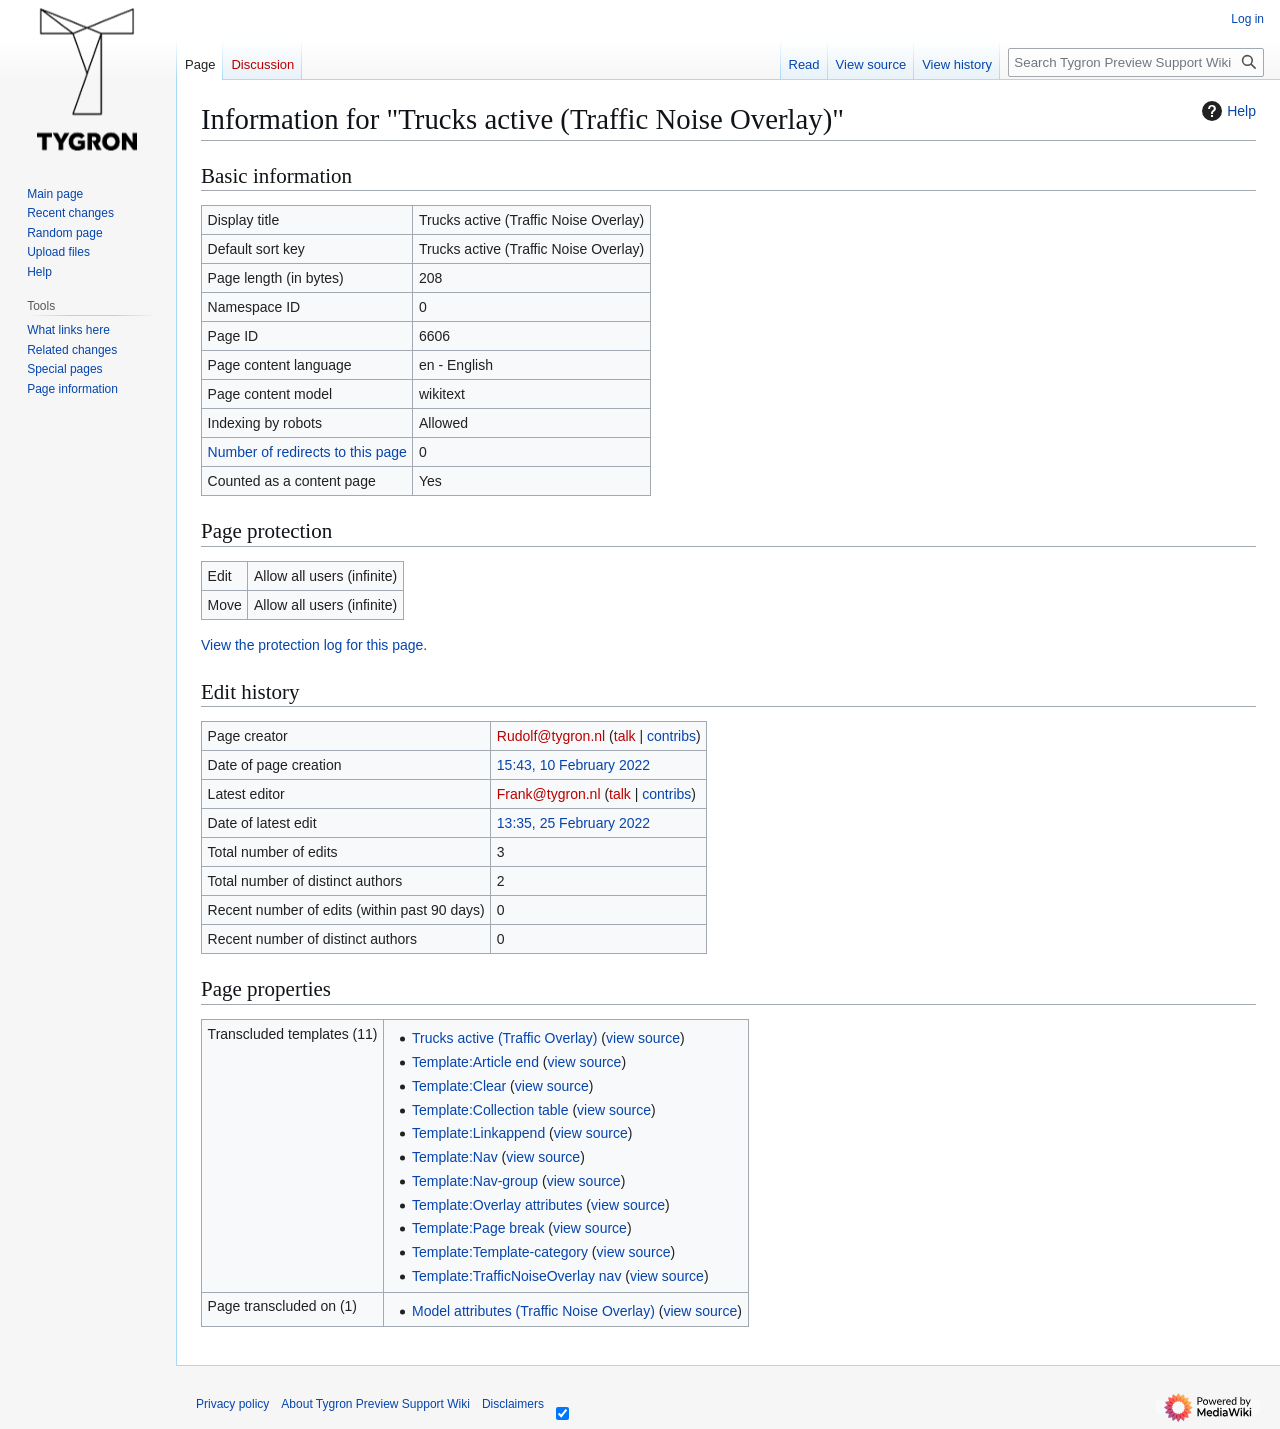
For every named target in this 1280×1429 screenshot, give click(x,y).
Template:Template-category (500, 1252)
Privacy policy (232, 1404)
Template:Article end (475, 1062)
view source (643, 1038)
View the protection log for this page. (314, 645)
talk (625, 736)
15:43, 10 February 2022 (573, 765)
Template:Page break (478, 1228)
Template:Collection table (490, 1110)
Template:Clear (459, 1086)
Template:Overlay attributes (497, 1205)
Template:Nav (455, 1157)
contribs (671, 736)
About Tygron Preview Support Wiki (375, 1404)
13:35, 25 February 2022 (573, 823)
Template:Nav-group (475, 1181)
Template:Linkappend (478, 1133)
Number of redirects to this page (307, 452)
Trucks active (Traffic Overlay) (504, 1038)
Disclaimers (513, 1404)
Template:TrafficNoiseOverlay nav (516, 1276)
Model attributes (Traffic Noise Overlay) (533, 1311)
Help (1226, 111)
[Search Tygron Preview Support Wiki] (1136, 62)
